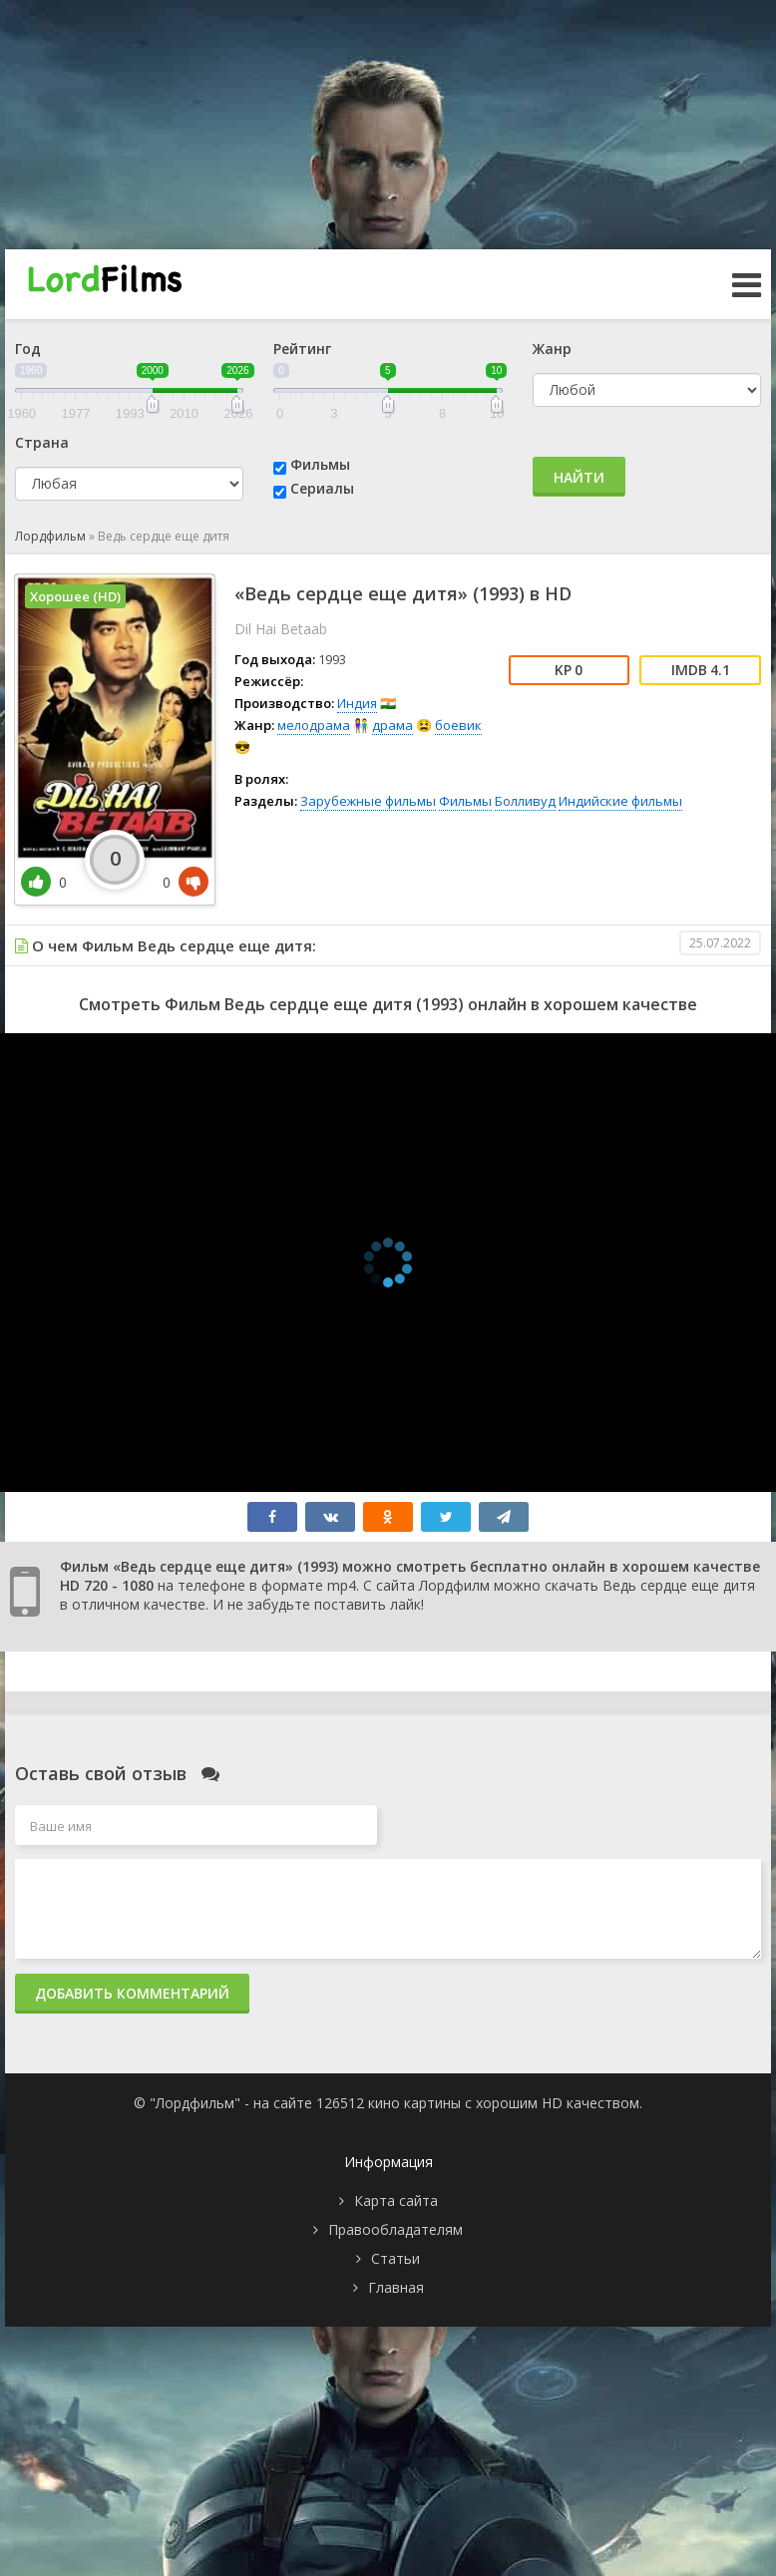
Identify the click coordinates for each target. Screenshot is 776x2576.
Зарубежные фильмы (368, 801)
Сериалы (322, 488)
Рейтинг (302, 348)
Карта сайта (396, 2200)
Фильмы (320, 464)
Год (28, 348)
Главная (396, 2287)
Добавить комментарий (132, 1993)
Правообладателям (395, 2229)
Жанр (552, 348)
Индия (357, 703)
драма (392, 725)
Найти (579, 477)
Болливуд (525, 801)
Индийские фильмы (620, 801)
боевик (458, 725)
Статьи (395, 2258)
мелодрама (313, 725)
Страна (42, 442)
